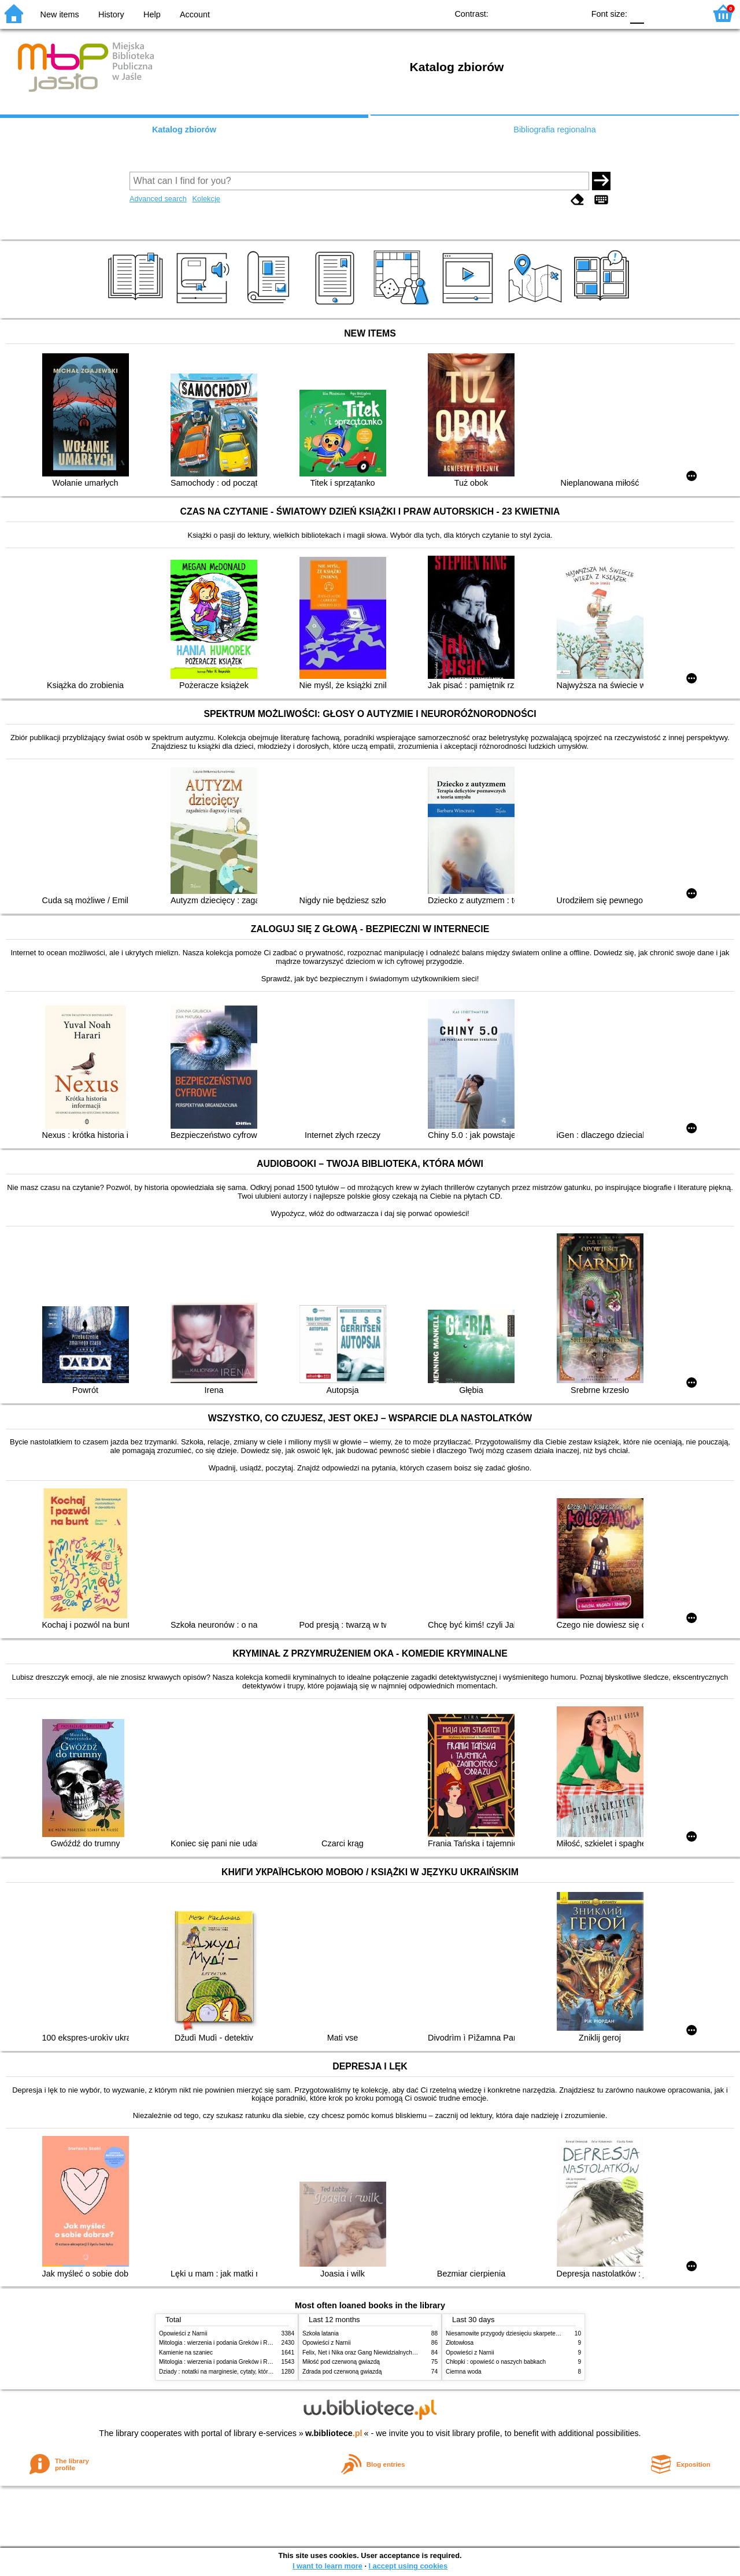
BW (524, 13)
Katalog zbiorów (184, 129)
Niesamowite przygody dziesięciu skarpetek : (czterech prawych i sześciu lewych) (551, 2333)
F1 (657, 13)
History (111, 14)
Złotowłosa (459, 2343)
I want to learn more (327, 2566)
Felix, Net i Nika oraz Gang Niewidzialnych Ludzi (365, 2352)
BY (571, 13)
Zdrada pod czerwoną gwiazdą (342, 2371)
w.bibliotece (333, 2433)
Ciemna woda (464, 2371)
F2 (683, 13)
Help (152, 14)
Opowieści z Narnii (183, 2333)
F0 (636, 13)
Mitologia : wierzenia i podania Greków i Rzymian (222, 2343)
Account (195, 14)
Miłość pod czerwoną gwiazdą (341, 2362)
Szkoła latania (320, 2333)
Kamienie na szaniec (186, 2352)
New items (59, 14)
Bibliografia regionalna (554, 129)
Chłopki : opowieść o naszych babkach (496, 2362)
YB (548, 13)
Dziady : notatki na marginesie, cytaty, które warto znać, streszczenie (247, 2371)
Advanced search (158, 198)
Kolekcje (206, 198)
